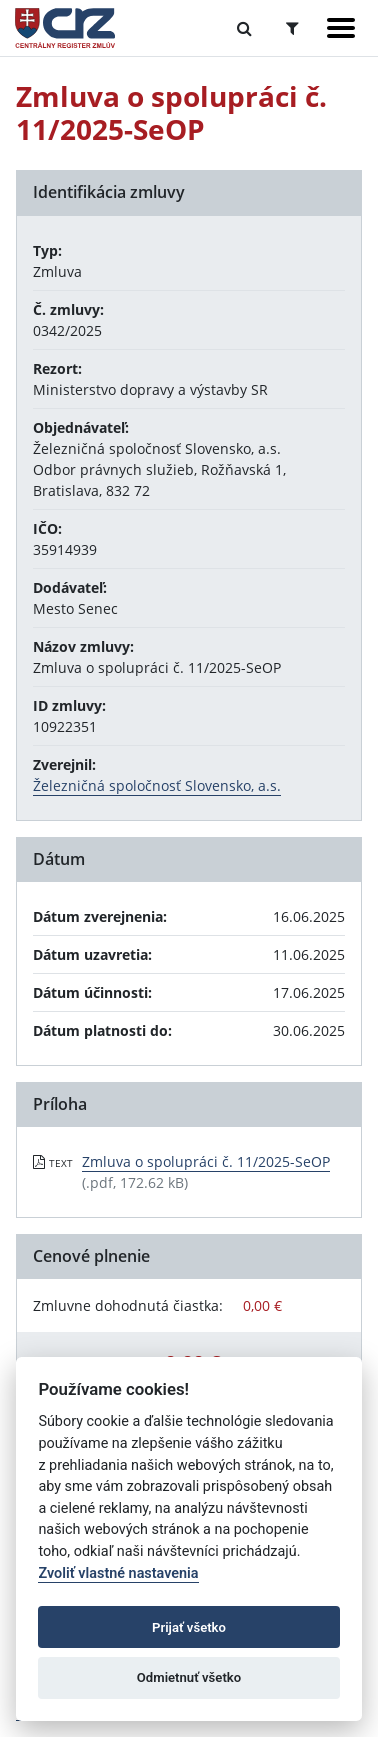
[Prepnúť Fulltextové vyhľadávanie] (244, 28)
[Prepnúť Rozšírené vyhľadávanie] (292, 28)
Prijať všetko (189, 1627)
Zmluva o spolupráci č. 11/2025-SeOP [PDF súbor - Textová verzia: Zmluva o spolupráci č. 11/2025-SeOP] (206, 1161)
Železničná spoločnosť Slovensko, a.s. (157, 785)
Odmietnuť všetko (189, 1677)
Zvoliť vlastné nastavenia (118, 1573)
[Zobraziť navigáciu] (341, 28)
